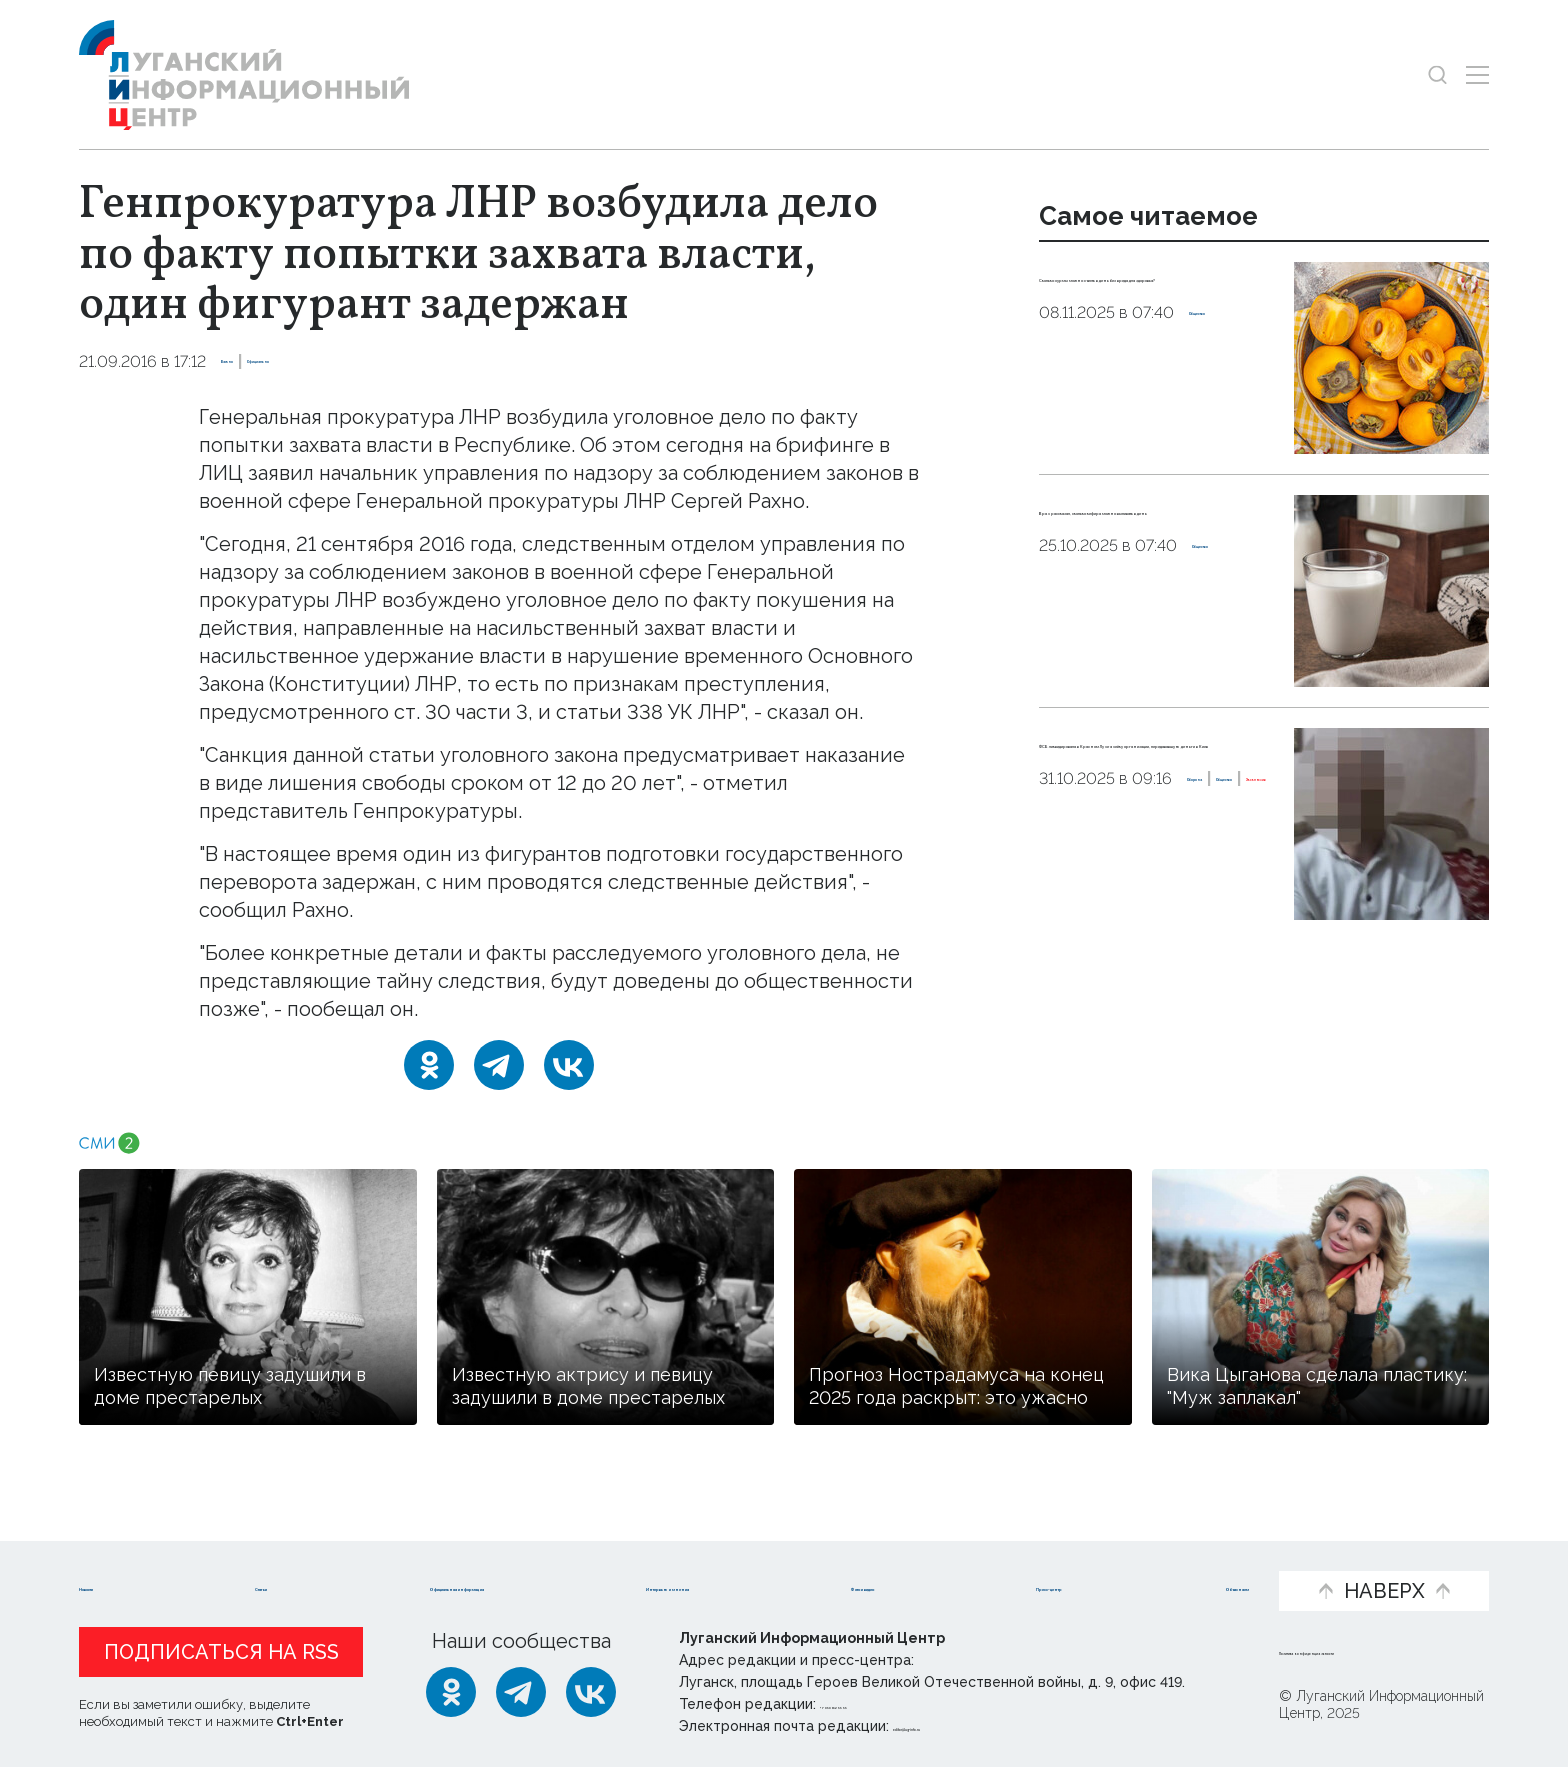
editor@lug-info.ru (961, 1726)
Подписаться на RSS (221, 1652)
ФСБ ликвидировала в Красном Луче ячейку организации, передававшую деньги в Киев (1151, 793)
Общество (1233, 364)
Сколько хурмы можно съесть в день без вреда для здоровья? (1149, 301)
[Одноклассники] (429, 1065)
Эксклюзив (1098, 929)
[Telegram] (499, 1065)
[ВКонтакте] (569, 1065)
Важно (249, 361)
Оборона (1077, 908)
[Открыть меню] (1477, 74)
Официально (344, 361)
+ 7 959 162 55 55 (876, 1704)
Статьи (229, 1558)
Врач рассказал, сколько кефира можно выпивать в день (1155, 534)
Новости (122, 1558)
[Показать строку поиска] (1437, 74)
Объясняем (1191, 1558)
